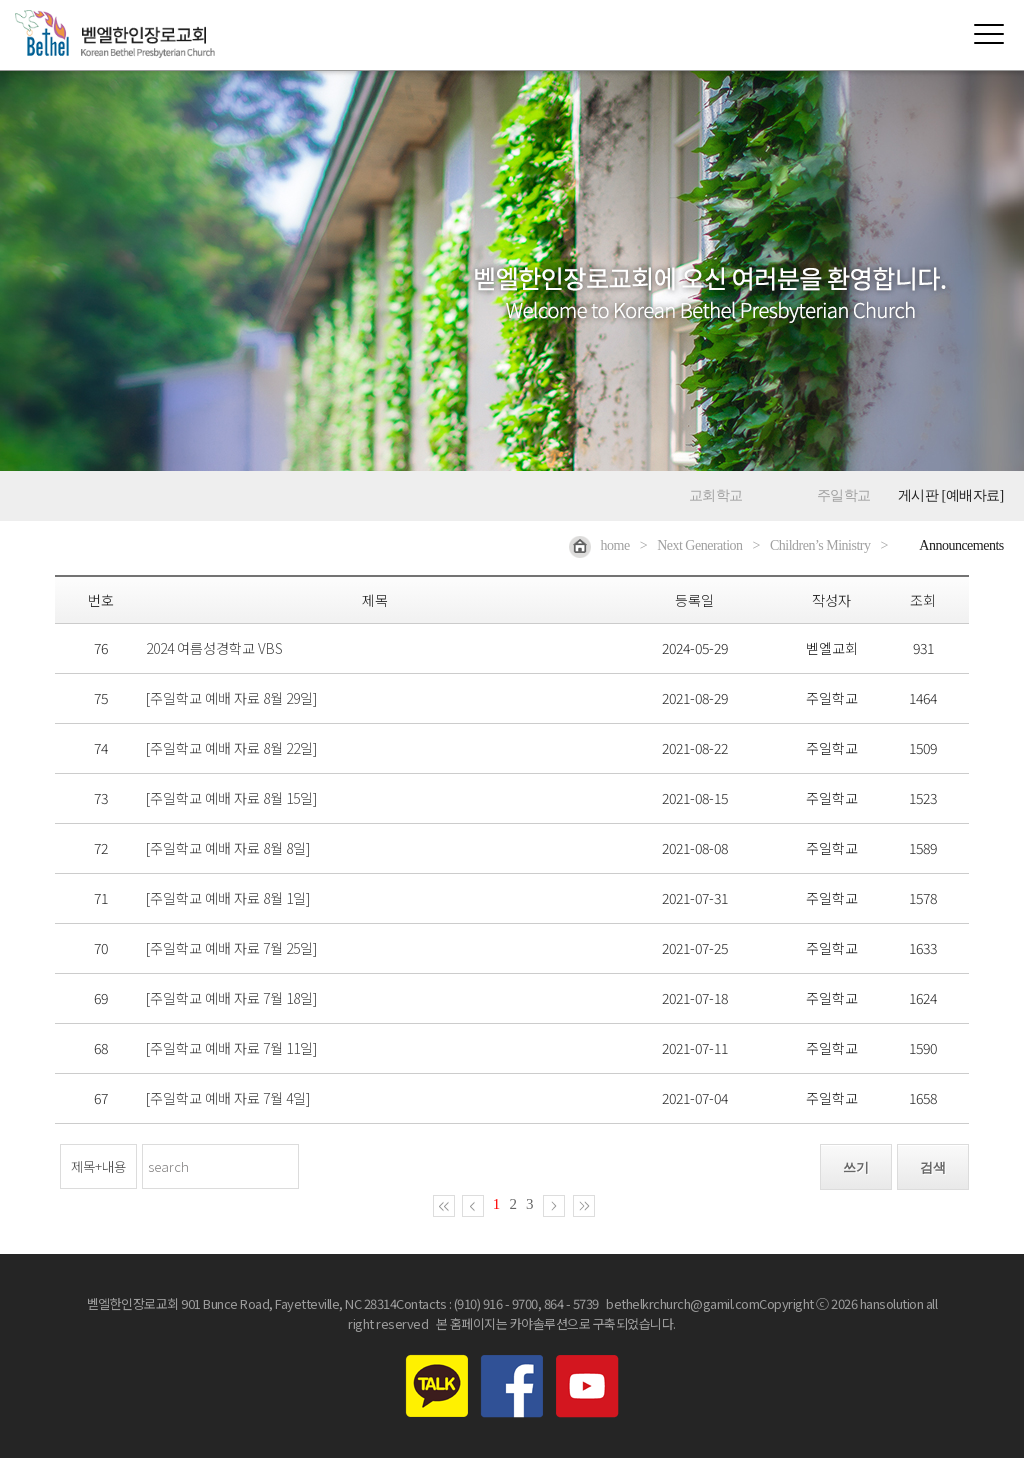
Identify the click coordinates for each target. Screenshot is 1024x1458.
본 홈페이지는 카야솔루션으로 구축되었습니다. (556, 1323)
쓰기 (856, 1167)
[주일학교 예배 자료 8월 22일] (231, 748)
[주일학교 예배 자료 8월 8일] (228, 848)
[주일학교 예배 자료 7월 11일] (231, 1048)
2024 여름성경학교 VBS (214, 648)
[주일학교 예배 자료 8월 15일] (231, 798)
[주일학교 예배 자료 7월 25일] (231, 948)
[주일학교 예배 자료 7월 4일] (228, 1098)
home (599, 545)
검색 (933, 1167)
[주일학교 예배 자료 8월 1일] (228, 898)
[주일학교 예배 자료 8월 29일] (231, 698)
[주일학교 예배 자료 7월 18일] (231, 998)
